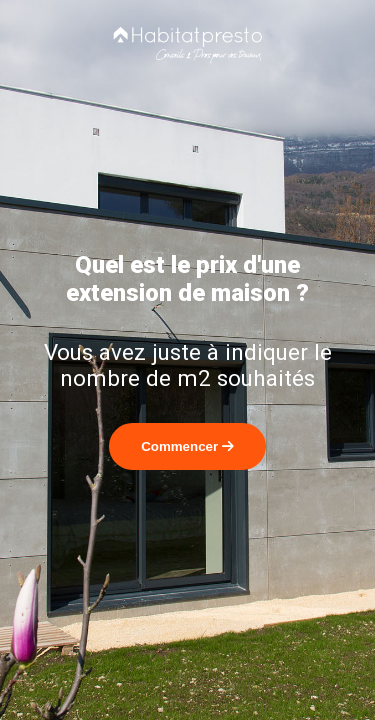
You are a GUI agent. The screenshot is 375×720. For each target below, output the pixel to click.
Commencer (187, 446)
